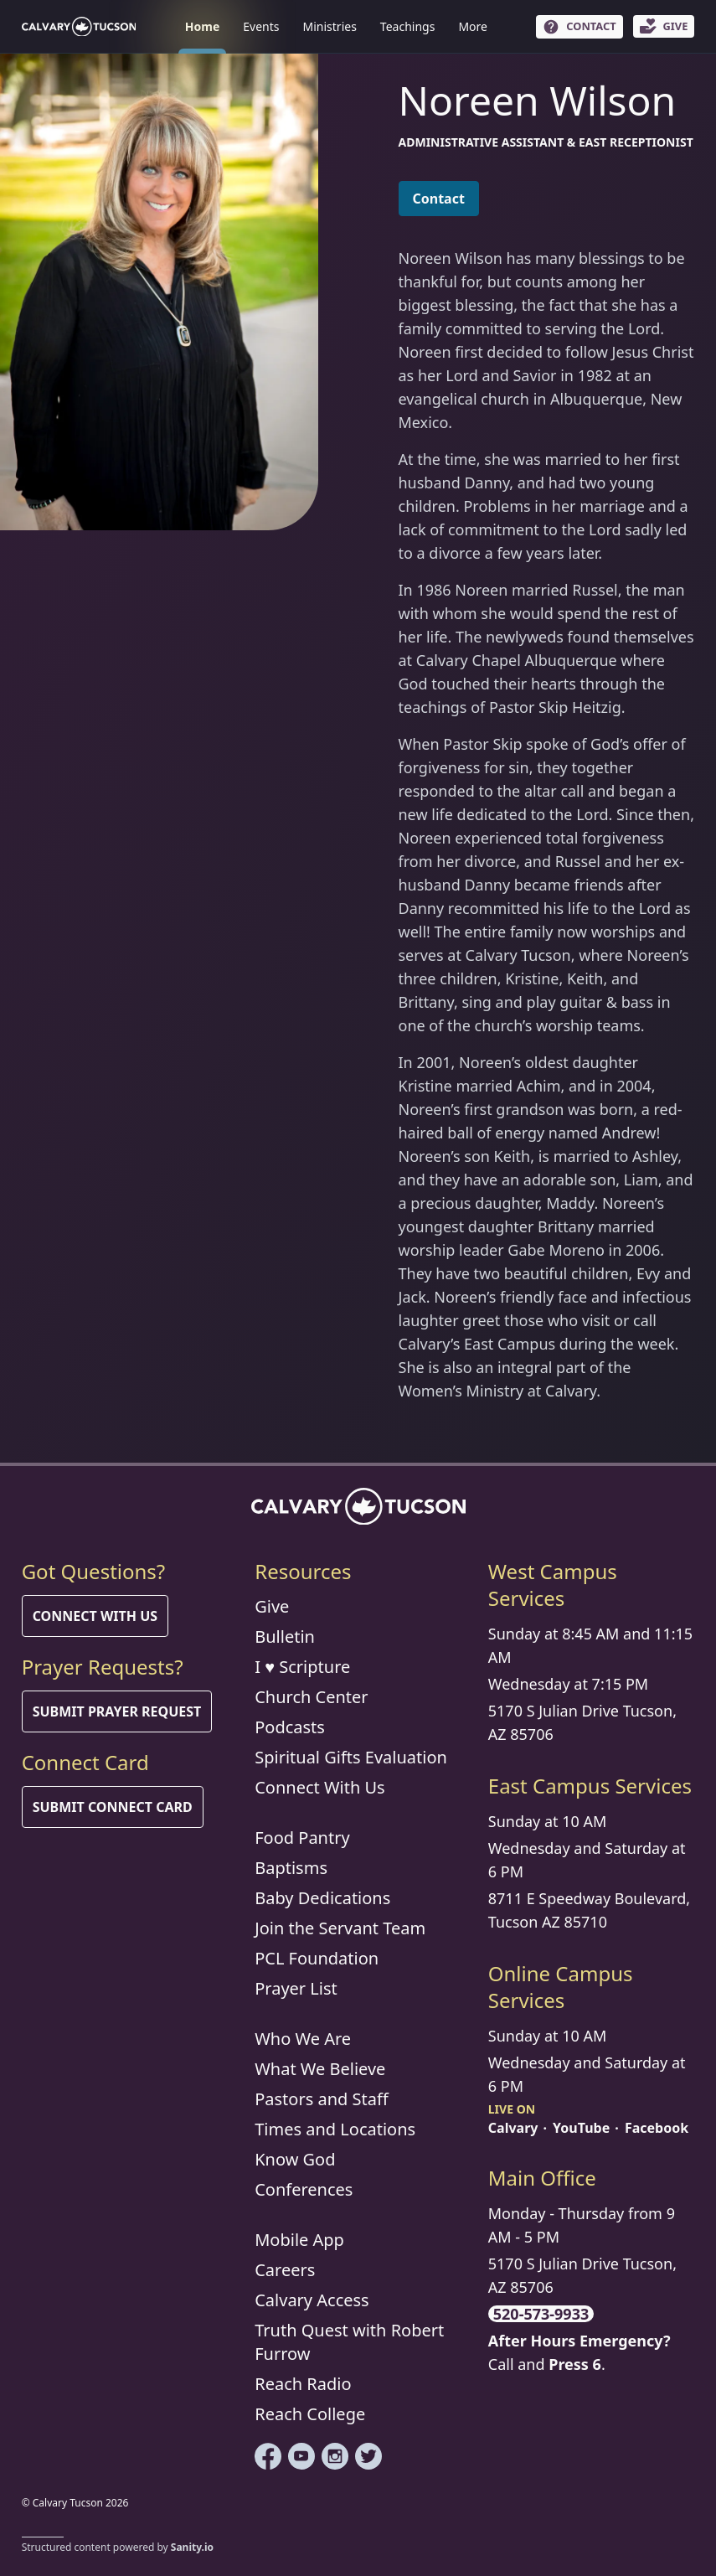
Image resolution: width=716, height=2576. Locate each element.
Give (272, 1606)
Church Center (311, 1696)
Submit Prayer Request (117, 1711)
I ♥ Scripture (302, 1666)
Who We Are (303, 2038)
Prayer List (296, 1988)
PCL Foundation (317, 1958)
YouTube (581, 2128)
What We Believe (320, 2068)
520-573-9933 (541, 2313)
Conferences (304, 2189)
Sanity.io (192, 2547)
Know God (295, 2159)
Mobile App (299, 2239)
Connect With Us (95, 1616)
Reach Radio (303, 2383)
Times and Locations (335, 2129)
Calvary (513, 2128)
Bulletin (285, 1636)
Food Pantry (302, 1837)
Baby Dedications (322, 1898)
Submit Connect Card (113, 1807)
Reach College (310, 2414)
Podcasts (290, 1727)
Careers (285, 2270)
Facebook (656, 2128)
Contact (439, 198)
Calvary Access (311, 2300)
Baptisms (291, 1867)
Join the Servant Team (340, 1928)
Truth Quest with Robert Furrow (349, 2342)
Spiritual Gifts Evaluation (351, 1757)
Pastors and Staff (322, 2099)
